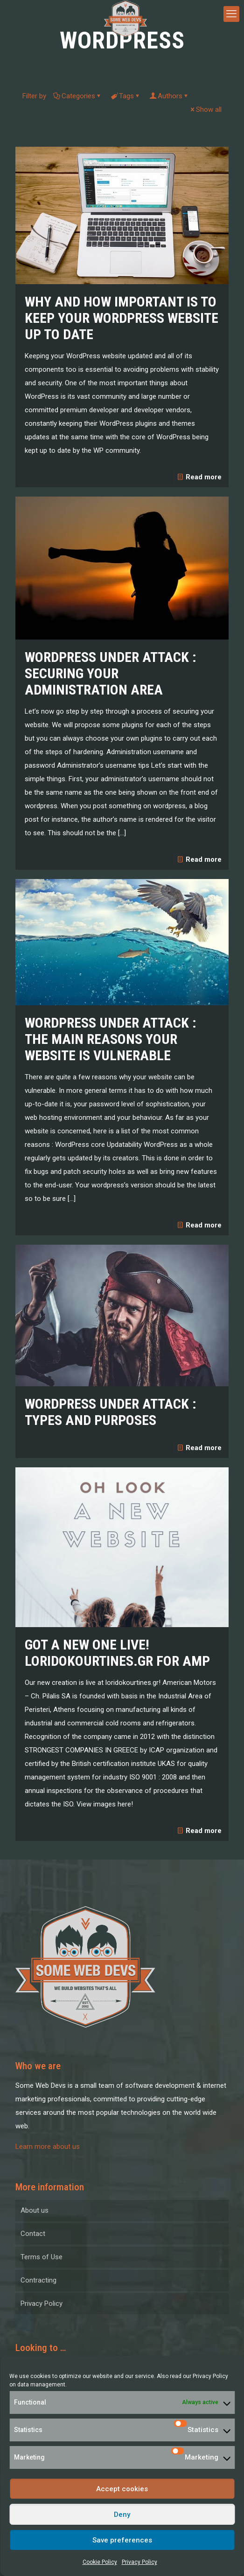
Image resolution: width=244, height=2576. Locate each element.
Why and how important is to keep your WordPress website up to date (121, 317)
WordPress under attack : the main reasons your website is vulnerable (110, 1039)
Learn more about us (47, 2146)
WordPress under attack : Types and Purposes (110, 1412)
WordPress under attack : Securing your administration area (110, 673)
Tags (126, 96)
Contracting (38, 2280)
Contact (33, 2233)
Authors (169, 96)
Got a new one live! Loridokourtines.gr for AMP (117, 1652)
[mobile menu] (231, 14)
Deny (122, 2514)
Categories (77, 96)
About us (35, 2210)
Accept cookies (122, 2489)
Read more (204, 477)
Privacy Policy (210, 2376)
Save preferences (122, 2540)
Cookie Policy (100, 2562)
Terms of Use (42, 2257)
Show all (205, 109)
